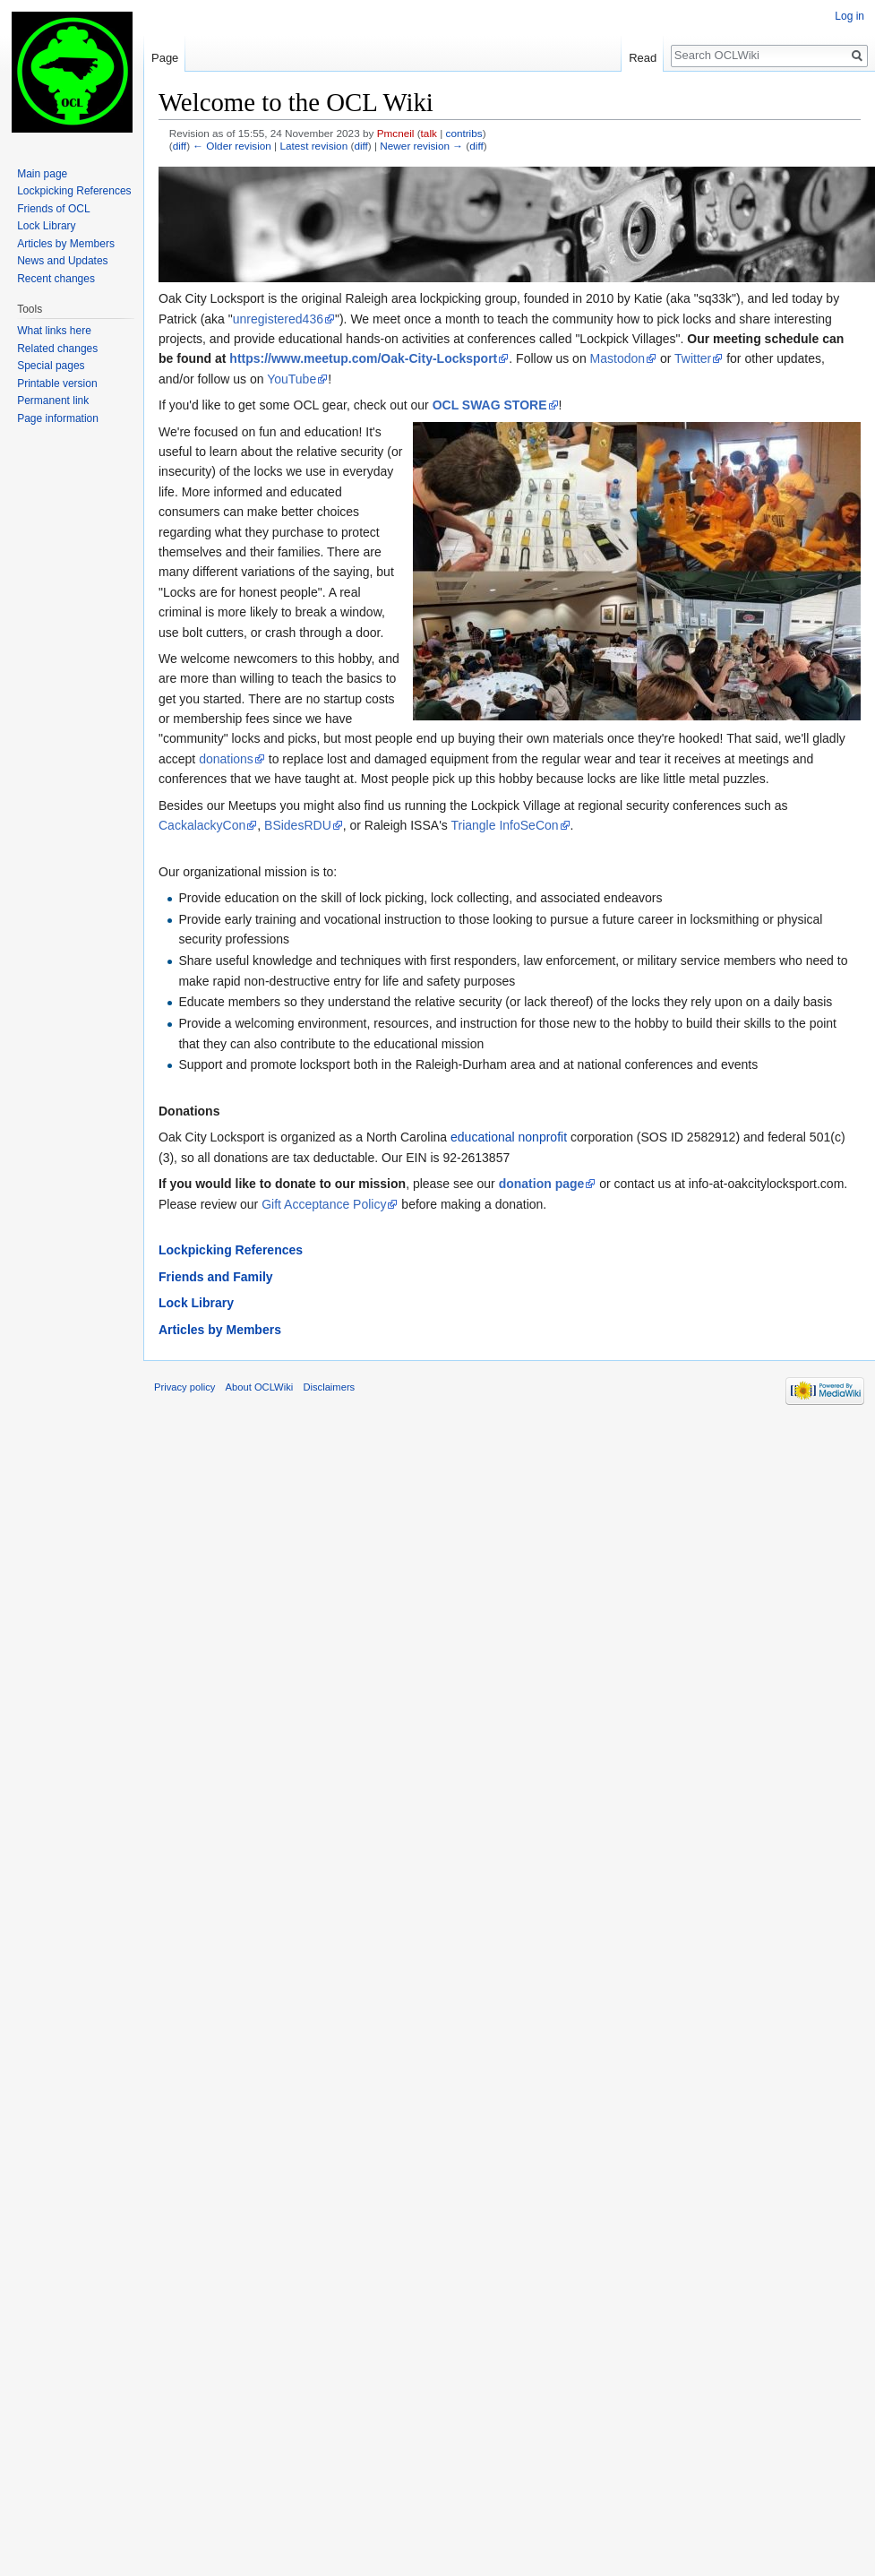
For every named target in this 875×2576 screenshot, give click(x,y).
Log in (849, 16)
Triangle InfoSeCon (504, 825)
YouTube (291, 379)
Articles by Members (220, 1329)
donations (226, 759)
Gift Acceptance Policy (324, 1204)
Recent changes (56, 278)
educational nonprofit (508, 1137)
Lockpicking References (231, 1250)
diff (179, 145)
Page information (58, 418)
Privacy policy (184, 1387)
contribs (464, 133)
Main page (42, 174)
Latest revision (313, 145)
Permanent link (53, 400)
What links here (54, 330)
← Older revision (232, 145)
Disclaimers (329, 1387)
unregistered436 (278, 319)
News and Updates (62, 260)
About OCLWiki (260, 1387)
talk (429, 133)
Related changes (57, 348)
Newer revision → (421, 145)
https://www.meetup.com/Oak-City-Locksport (363, 358)
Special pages (50, 365)
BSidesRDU (297, 825)
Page (164, 58)
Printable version (57, 383)
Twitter (692, 358)
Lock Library (196, 1303)
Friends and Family (216, 1277)
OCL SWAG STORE (490, 405)
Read (642, 58)
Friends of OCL (53, 208)
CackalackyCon (202, 825)
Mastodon (617, 358)
